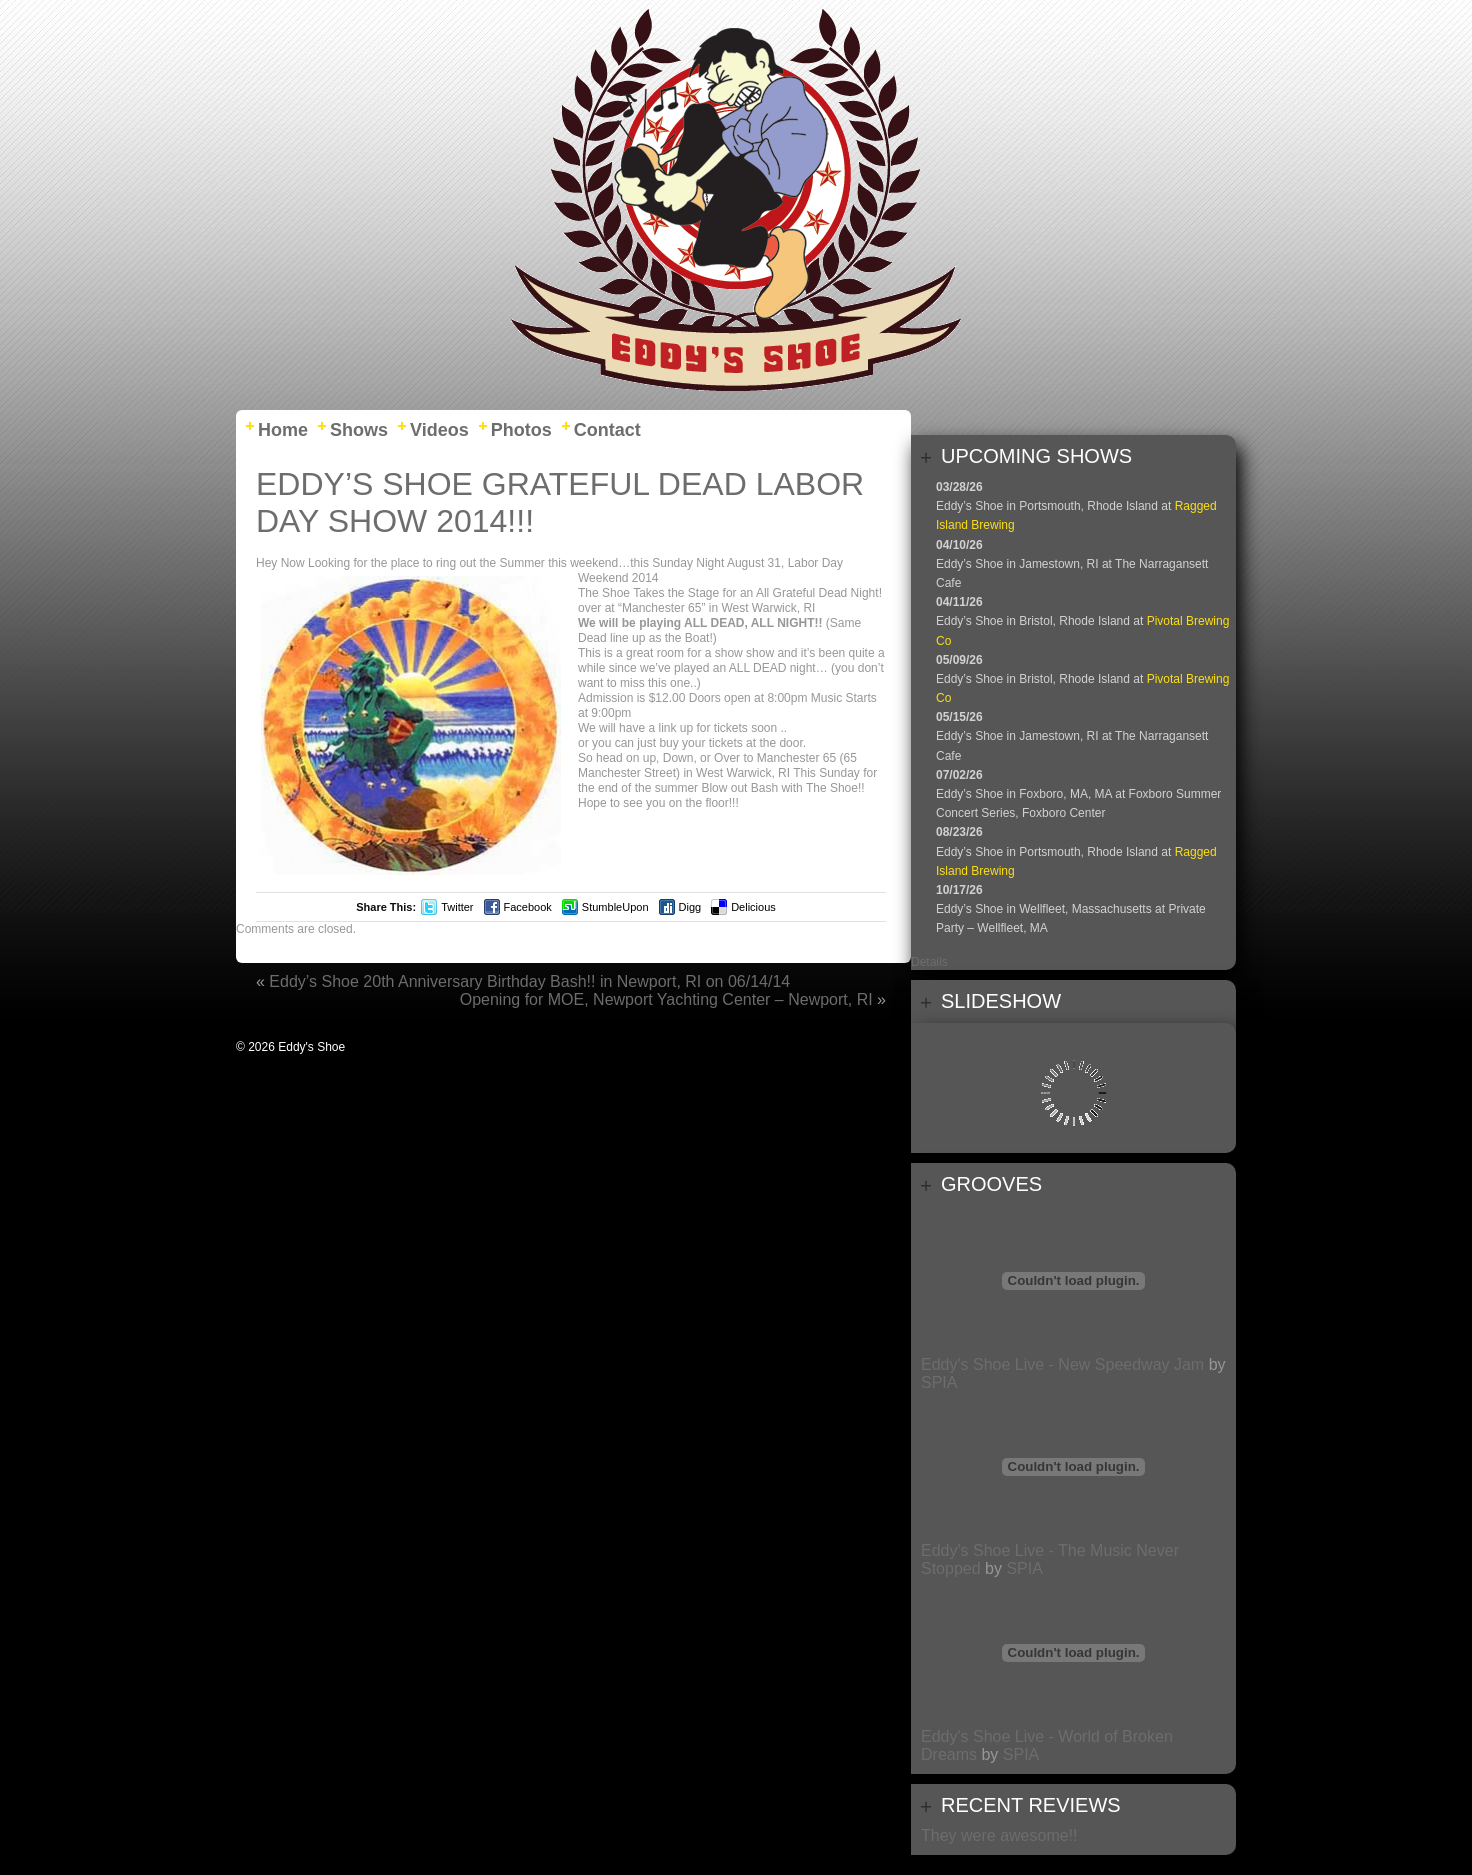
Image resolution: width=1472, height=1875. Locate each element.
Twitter (457, 907)
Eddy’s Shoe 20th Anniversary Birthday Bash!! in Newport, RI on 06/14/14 (529, 981)
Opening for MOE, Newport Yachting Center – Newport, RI (666, 999)
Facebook (528, 907)
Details (929, 962)
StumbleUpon (615, 907)
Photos (521, 430)
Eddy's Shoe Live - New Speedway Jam (1062, 1364)
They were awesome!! (999, 1835)
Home (283, 430)
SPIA (939, 1382)
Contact (607, 430)
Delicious (753, 907)
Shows (359, 430)
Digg (690, 907)
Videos (439, 430)
